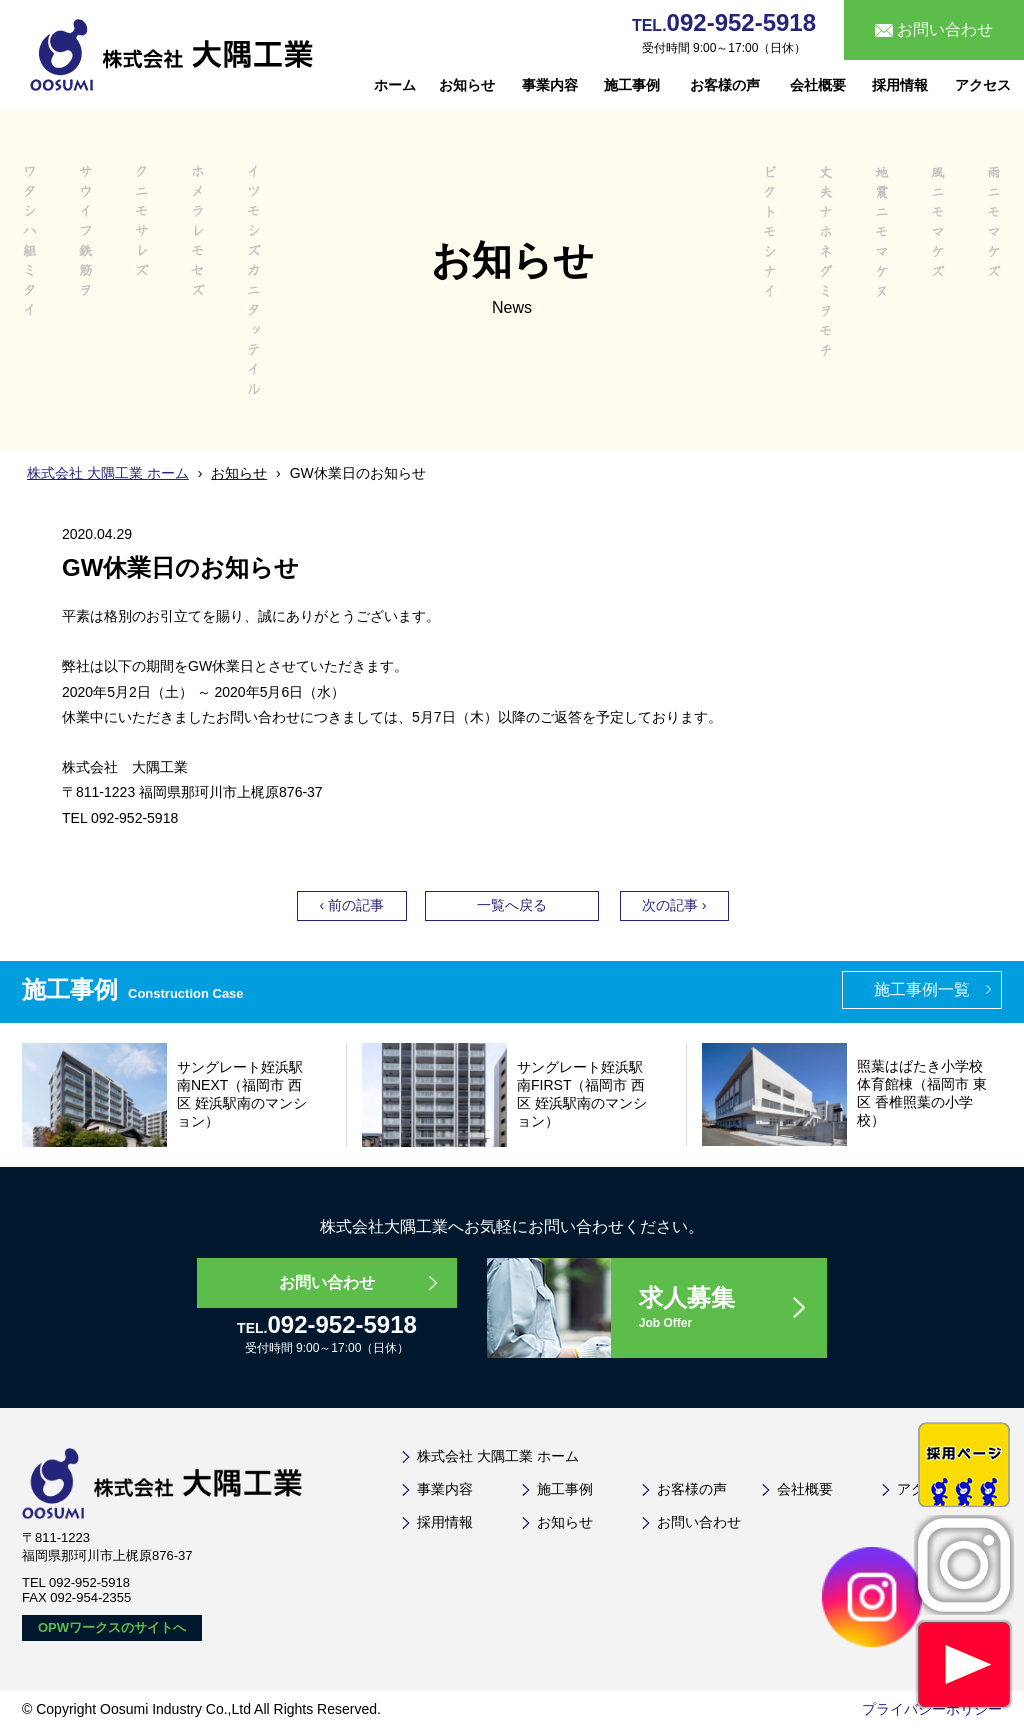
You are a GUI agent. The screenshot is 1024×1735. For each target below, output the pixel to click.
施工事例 (632, 85)
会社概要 (818, 85)
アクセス (983, 85)
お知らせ (467, 85)
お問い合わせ (327, 1282)
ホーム (395, 85)
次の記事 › (674, 905)
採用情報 (900, 85)
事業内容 (550, 85)
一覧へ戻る (512, 905)
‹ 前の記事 (351, 905)
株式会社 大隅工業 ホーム (108, 473)
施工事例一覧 (922, 989)
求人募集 (732, 1308)
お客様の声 (725, 85)
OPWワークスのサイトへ (112, 1627)
